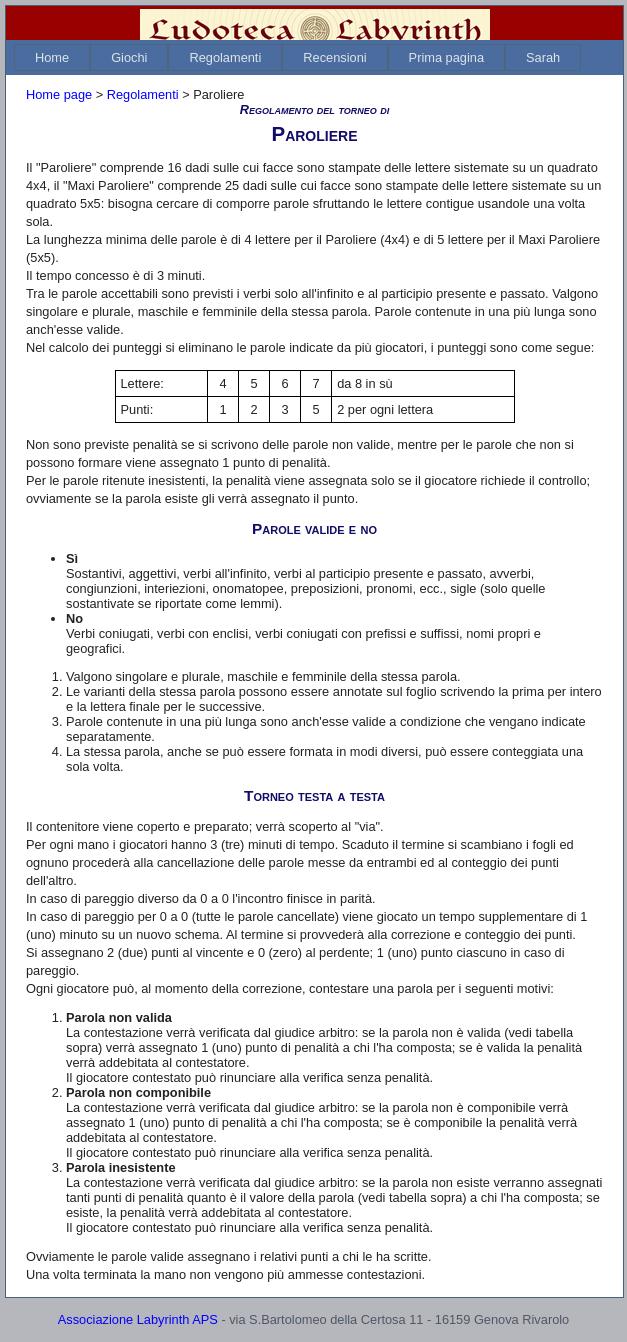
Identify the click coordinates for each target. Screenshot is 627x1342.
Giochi (129, 57)
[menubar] (297, 57)
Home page (59, 94)
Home (52, 57)
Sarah (543, 57)
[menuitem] (52, 57)
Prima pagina (446, 57)
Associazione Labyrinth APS (138, 1319)
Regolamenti (225, 57)
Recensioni (334, 57)
